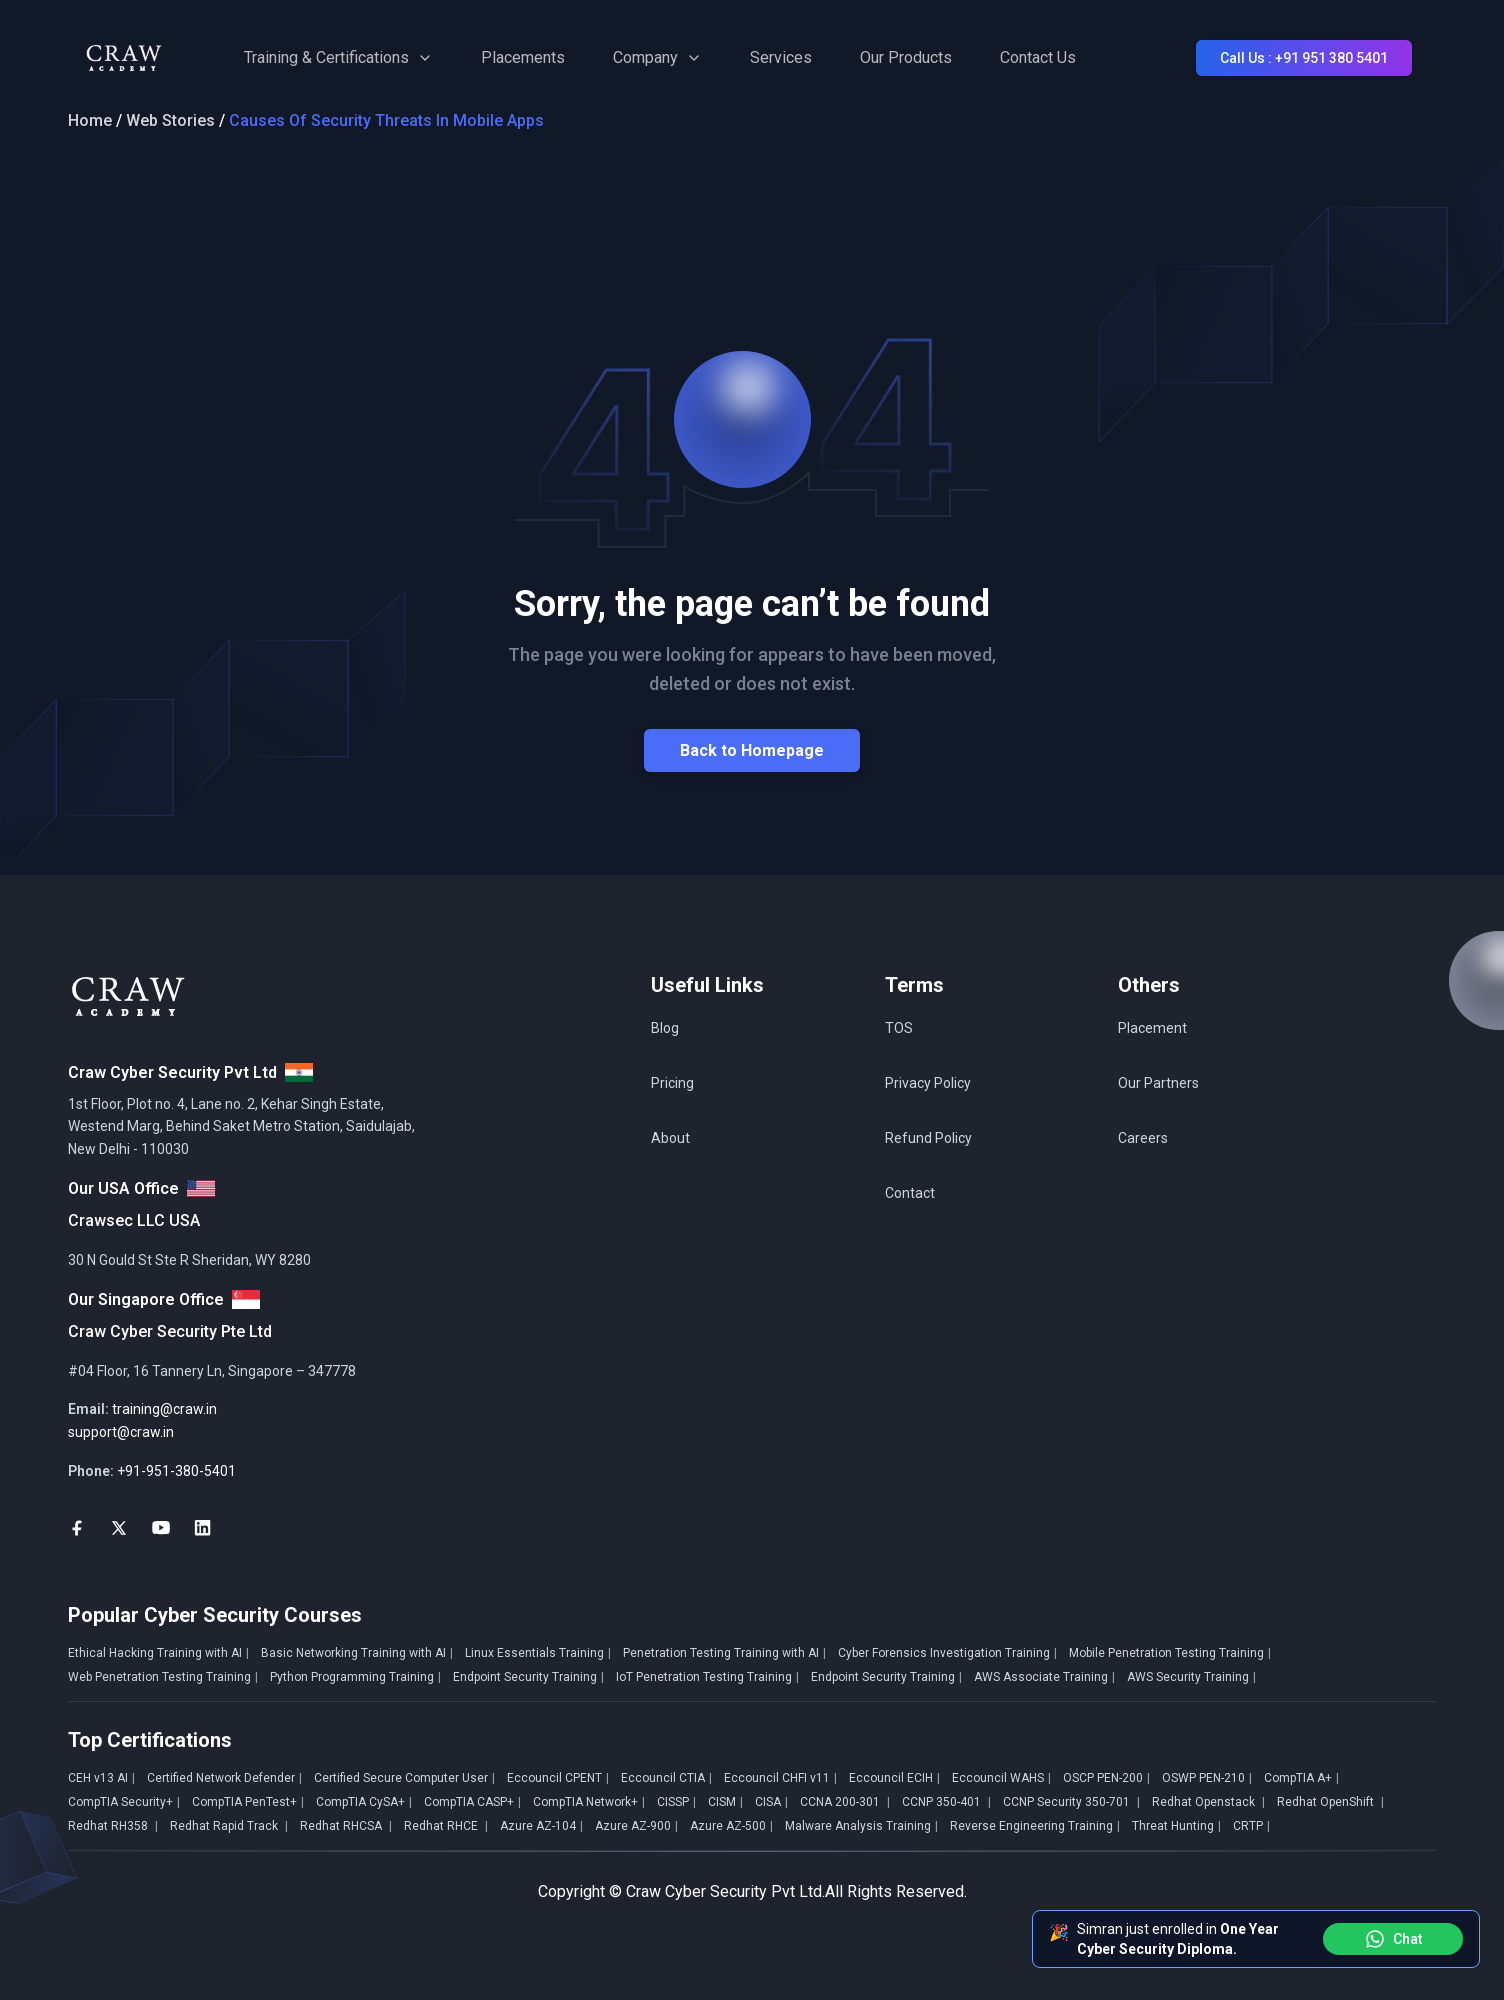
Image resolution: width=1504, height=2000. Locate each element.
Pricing (672, 1083)
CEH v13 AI (101, 1778)
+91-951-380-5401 (176, 1471)
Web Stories (170, 120)
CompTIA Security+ (124, 1802)
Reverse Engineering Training (1035, 1826)
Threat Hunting (1176, 1826)
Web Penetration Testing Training (163, 1677)
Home (90, 120)
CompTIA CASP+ (472, 1802)
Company (657, 57)
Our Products (906, 57)
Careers (1143, 1138)
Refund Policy (928, 1138)
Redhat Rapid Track (229, 1826)
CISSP (676, 1802)
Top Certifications (150, 1740)
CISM (725, 1802)
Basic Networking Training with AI (357, 1653)
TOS (899, 1028)
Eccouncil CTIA (666, 1778)
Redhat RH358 (113, 1826)
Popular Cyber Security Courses (215, 1615)
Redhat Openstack (1208, 1802)
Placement (1152, 1028)
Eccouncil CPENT (558, 1778)
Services (781, 57)
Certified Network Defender (224, 1778)
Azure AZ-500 (731, 1826)
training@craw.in (164, 1409)
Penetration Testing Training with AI (724, 1653)
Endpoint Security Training (528, 1677)
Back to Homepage (752, 750)
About (670, 1138)
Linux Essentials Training (538, 1653)
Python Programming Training (355, 1677)
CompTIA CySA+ (364, 1802)
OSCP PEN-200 (1106, 1778)
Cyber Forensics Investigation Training (947, 1653)
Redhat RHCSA (346, 1826)
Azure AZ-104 (541, 1826)
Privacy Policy (928, 1083)
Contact (910, 1193)
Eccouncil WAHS (1001, 1778)
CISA (771, 1802)
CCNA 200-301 (845, 1802)
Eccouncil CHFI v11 (780, 1778)
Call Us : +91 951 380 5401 (1304, 58)
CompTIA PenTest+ (248, 1802)
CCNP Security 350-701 (1071, 1802)
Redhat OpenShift (1330, 1802)
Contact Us (1038, 57)
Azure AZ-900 (636, 1826)
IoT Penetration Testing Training (707, 1677)
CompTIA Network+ (589, 1802)
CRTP (1251, 1826)
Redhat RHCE (446, 1826)
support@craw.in (121, 1432)
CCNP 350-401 (946, 1802)
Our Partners (1158, 1083)
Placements (523, 57)
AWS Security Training (1191, 1677)
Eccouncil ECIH (894, 1778)
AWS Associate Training (1044, 1677)
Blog (665, 1028)
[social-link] (77, 1528)
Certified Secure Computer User (404, 1778)
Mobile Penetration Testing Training (1170, 1653)
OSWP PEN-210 (1207, 1778)
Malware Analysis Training (861, 1826)
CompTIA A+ (1301, 1778)
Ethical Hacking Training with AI (158, 1653)
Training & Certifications (338, 57)
